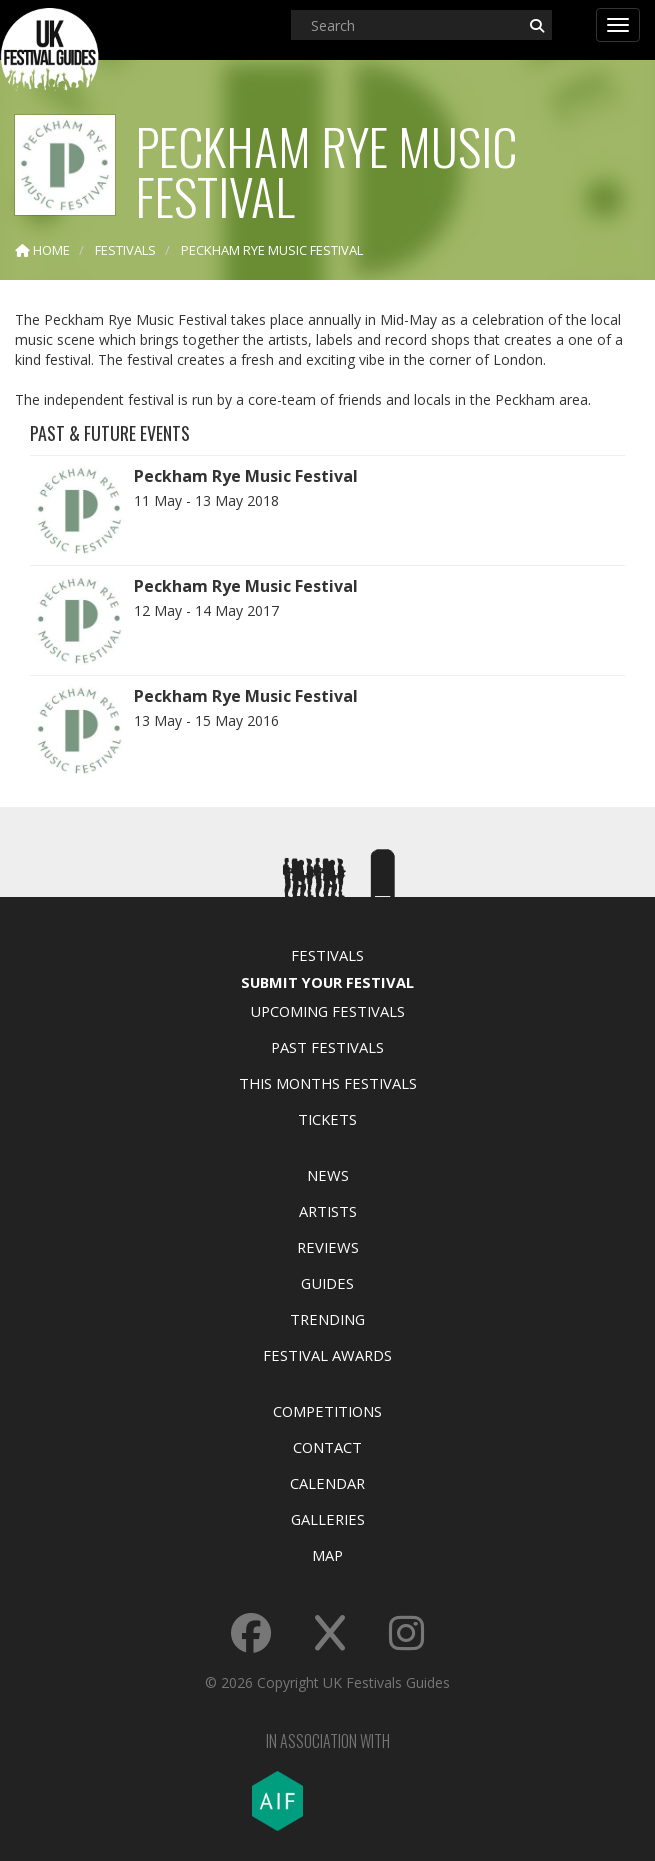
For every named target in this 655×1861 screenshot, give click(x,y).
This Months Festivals (328, 1083)
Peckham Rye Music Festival (246, 476)
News (328, 1175)
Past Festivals (327, 1047)
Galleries (328, 1519)
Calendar (327, 1483)
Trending (327, 1319)
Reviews (328, 1247)
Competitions (327, 1411)
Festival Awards (327, 1355)
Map (327, 1555)
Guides (327, 1283)
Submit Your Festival (327, 982)
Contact (327, 1447)
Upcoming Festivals (327, 1011)
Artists (328, 1211)
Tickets (327, 1119)
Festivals (327, 955)
